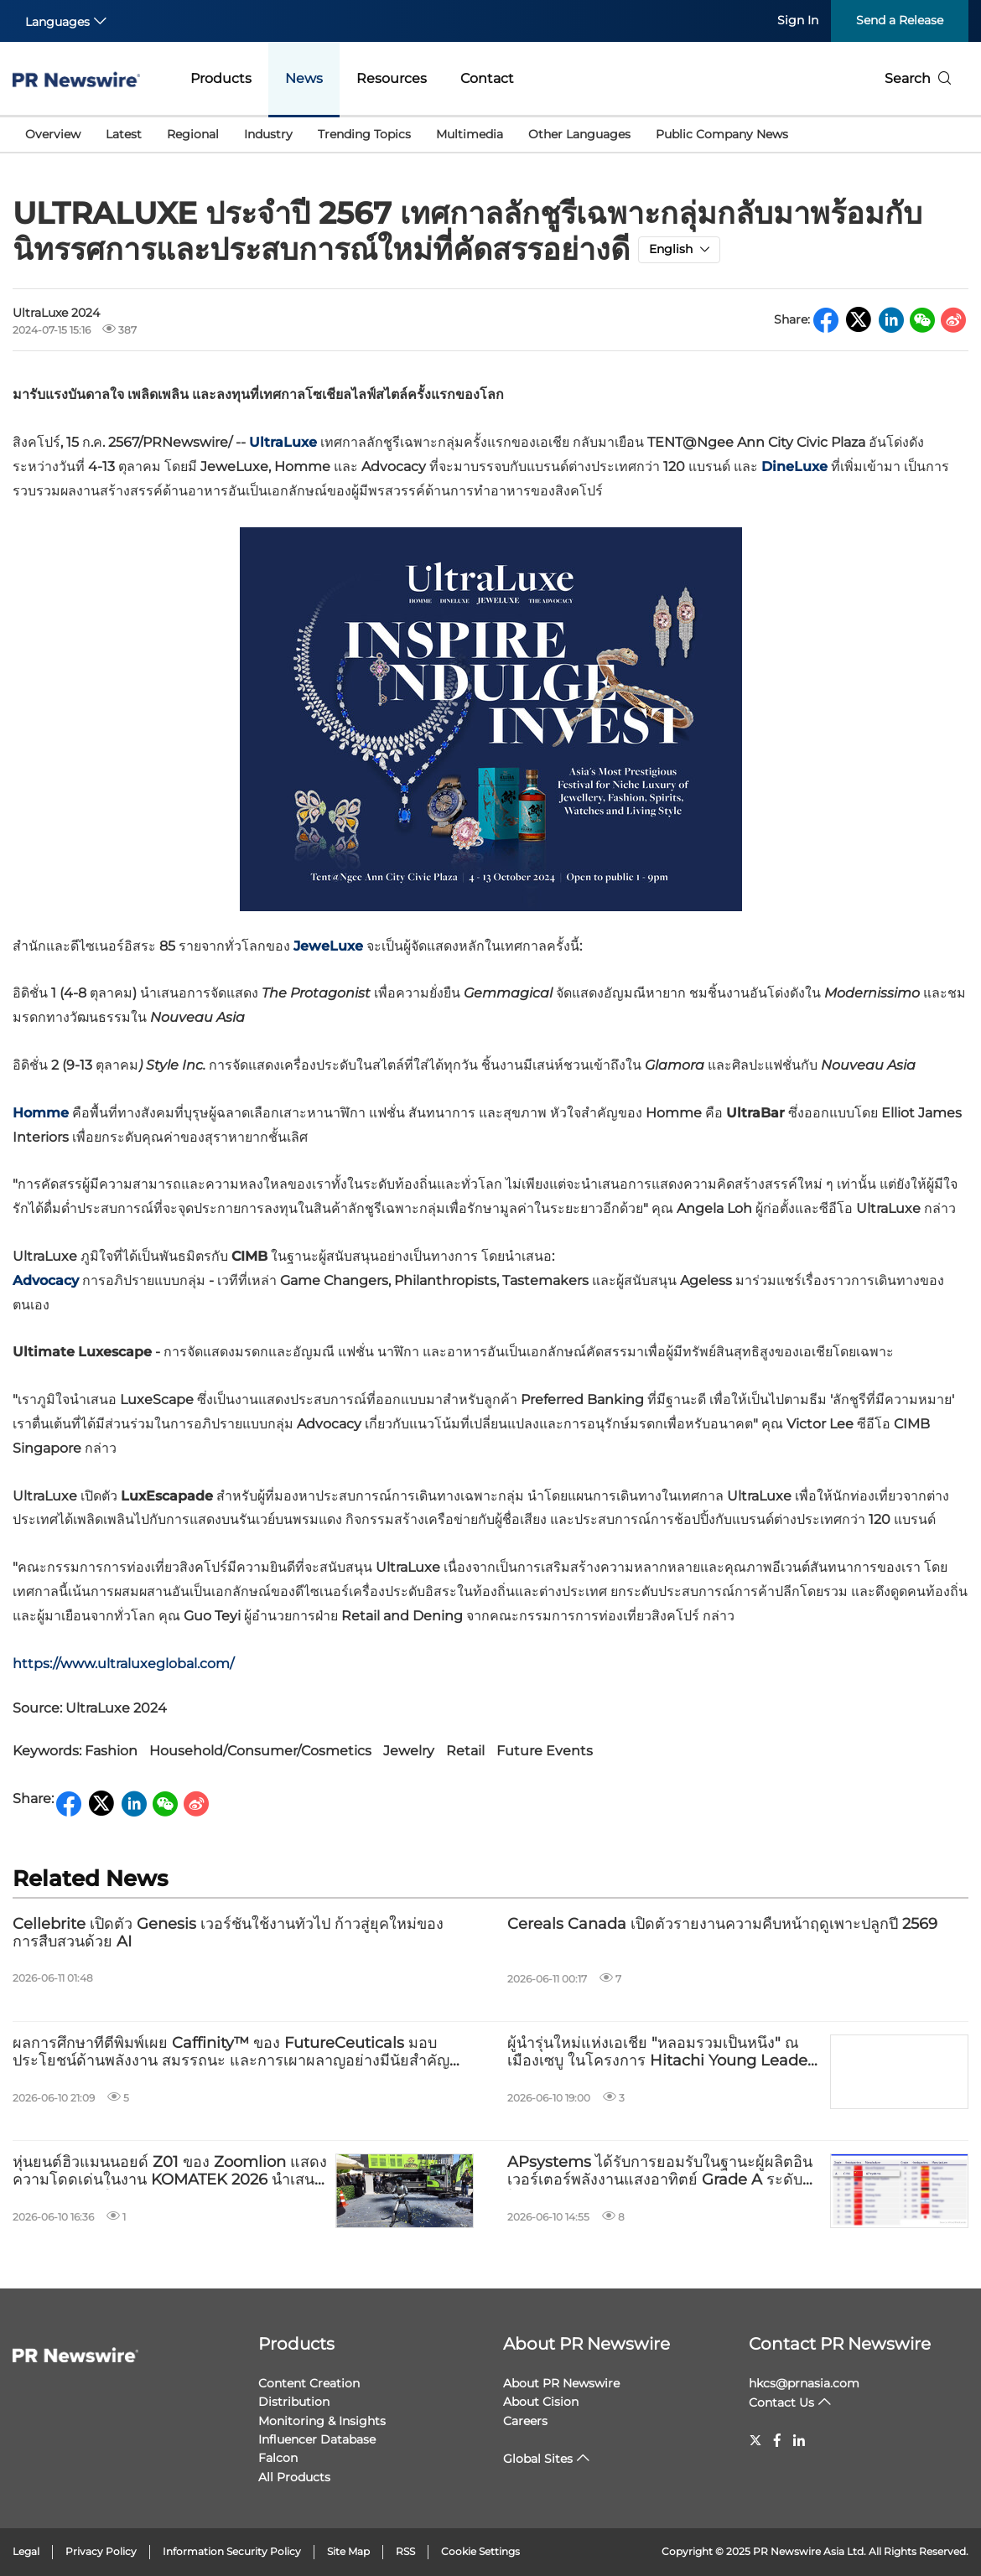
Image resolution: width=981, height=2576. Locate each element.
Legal (26, 2551)
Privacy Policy (101, 2551)
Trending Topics (364, 134)
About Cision (541, 2401)
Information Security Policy (232, 2551)
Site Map (348, 2551)
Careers (525, 2420)
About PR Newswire (586, 2344)
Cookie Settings (480, 2551)
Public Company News (722, 134)
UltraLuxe (283, 442)
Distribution (294, 2401)
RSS (405, 2551)
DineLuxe (794, 466)
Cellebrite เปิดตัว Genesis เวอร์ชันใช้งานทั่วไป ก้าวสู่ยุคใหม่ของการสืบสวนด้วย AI (228, 1933)
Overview (52, 134)
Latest (124, 134)
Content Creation (309, 2383)
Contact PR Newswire (840, 2344)
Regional (193, 134)
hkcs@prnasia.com (804, 2383)
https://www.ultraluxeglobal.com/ (123, 1664)
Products (221, 78)
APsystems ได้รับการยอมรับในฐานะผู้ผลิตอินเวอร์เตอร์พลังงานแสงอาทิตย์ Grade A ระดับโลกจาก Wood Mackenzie (659, 2172)
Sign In (797, 20)
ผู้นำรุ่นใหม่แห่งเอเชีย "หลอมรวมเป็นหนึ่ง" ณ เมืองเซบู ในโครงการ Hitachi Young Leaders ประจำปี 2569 (664, 2052)
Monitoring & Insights (322, 2420)
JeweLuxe (328, 946)
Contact (487, 78)
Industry (268, 134)
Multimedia (469, 134)
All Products (294, 2477)
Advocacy (46, 1280)
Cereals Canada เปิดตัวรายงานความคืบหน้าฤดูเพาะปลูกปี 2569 (722, 1924)
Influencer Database (317, 2439)
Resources (391, 78)
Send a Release (899, 20)
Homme (41, 1113)
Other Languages (579, 134)
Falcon (278, 2457)
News (304, 78)
